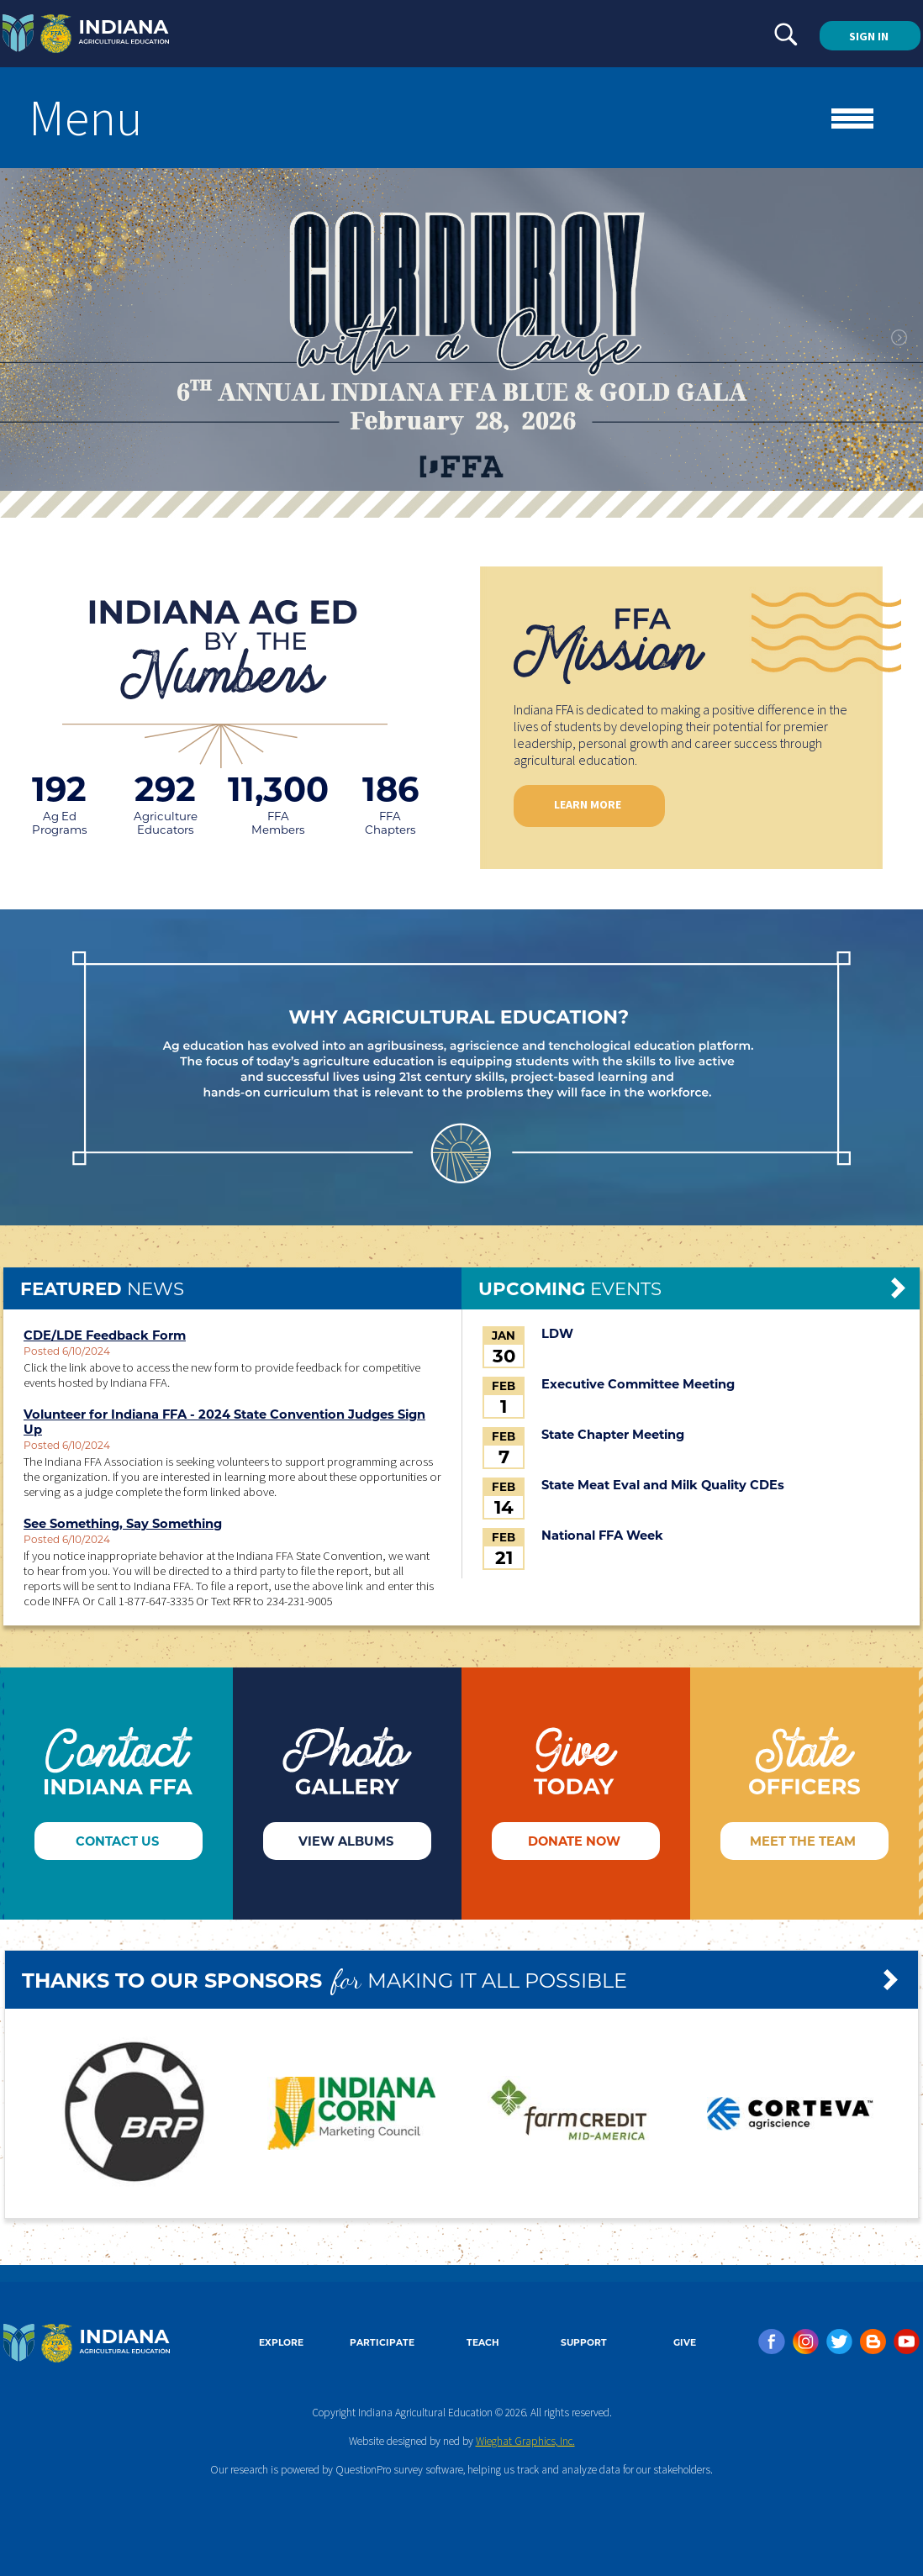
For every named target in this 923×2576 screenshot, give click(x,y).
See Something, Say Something (123, 1523)
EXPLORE (281, 2342)
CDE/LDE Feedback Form (105, 1335)
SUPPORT (584, 2342)
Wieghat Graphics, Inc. (525, 2441)
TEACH (483, 2342)
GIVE (684, 2342)
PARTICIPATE (382, 2342)
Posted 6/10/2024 (67, 1351)
